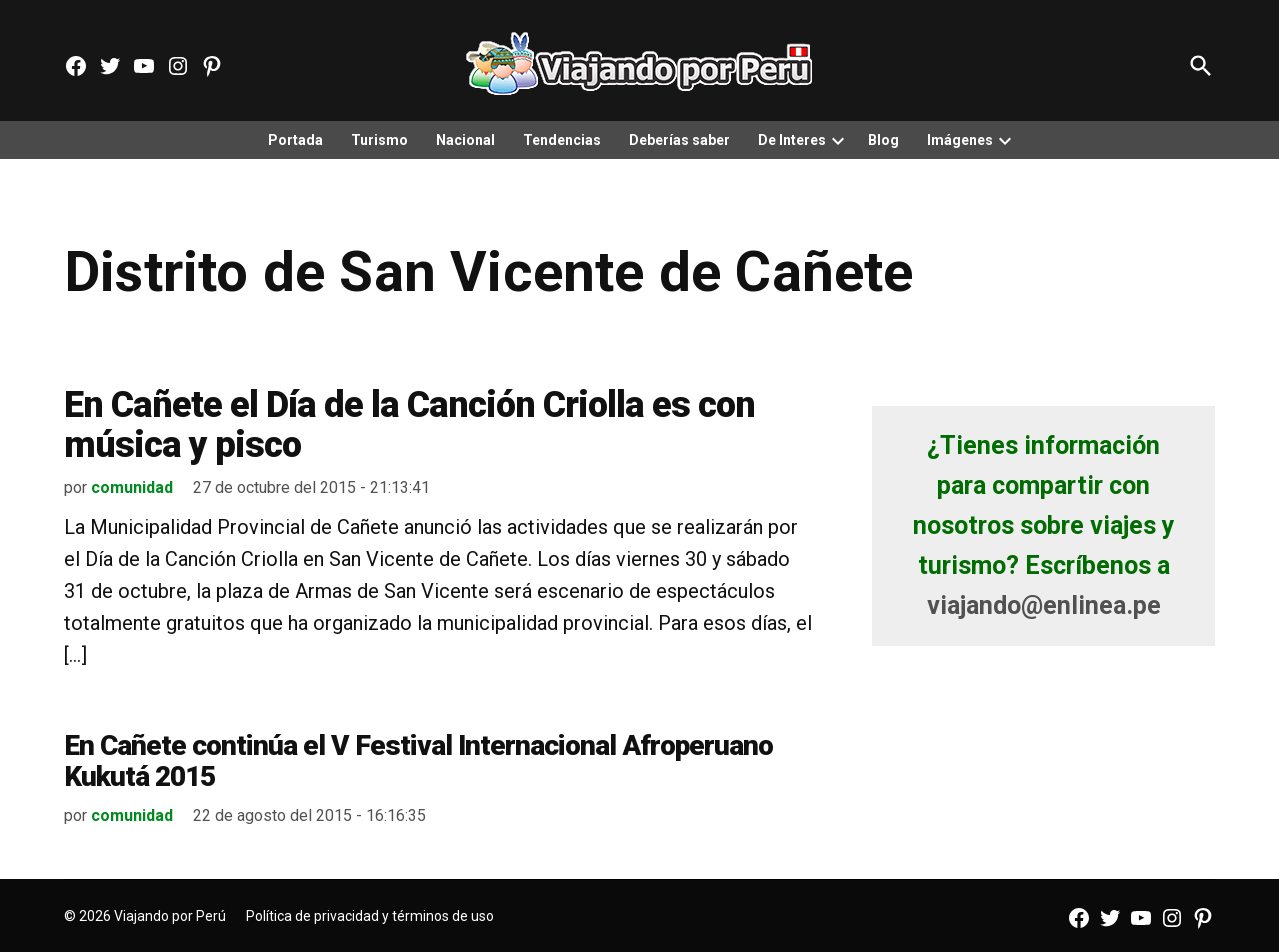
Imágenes (960, 140)
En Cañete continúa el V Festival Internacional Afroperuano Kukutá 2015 (418, 761)
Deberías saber (679, 140)
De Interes (792, 140)
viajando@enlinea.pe (1044, 605)
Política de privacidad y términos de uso (370, 916)
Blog (883, 140)
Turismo (379, 140)
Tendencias (562, 140)
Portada (295, 140)
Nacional (465, 140)
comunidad (132, 487)
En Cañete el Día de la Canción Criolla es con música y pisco (409, 425)
